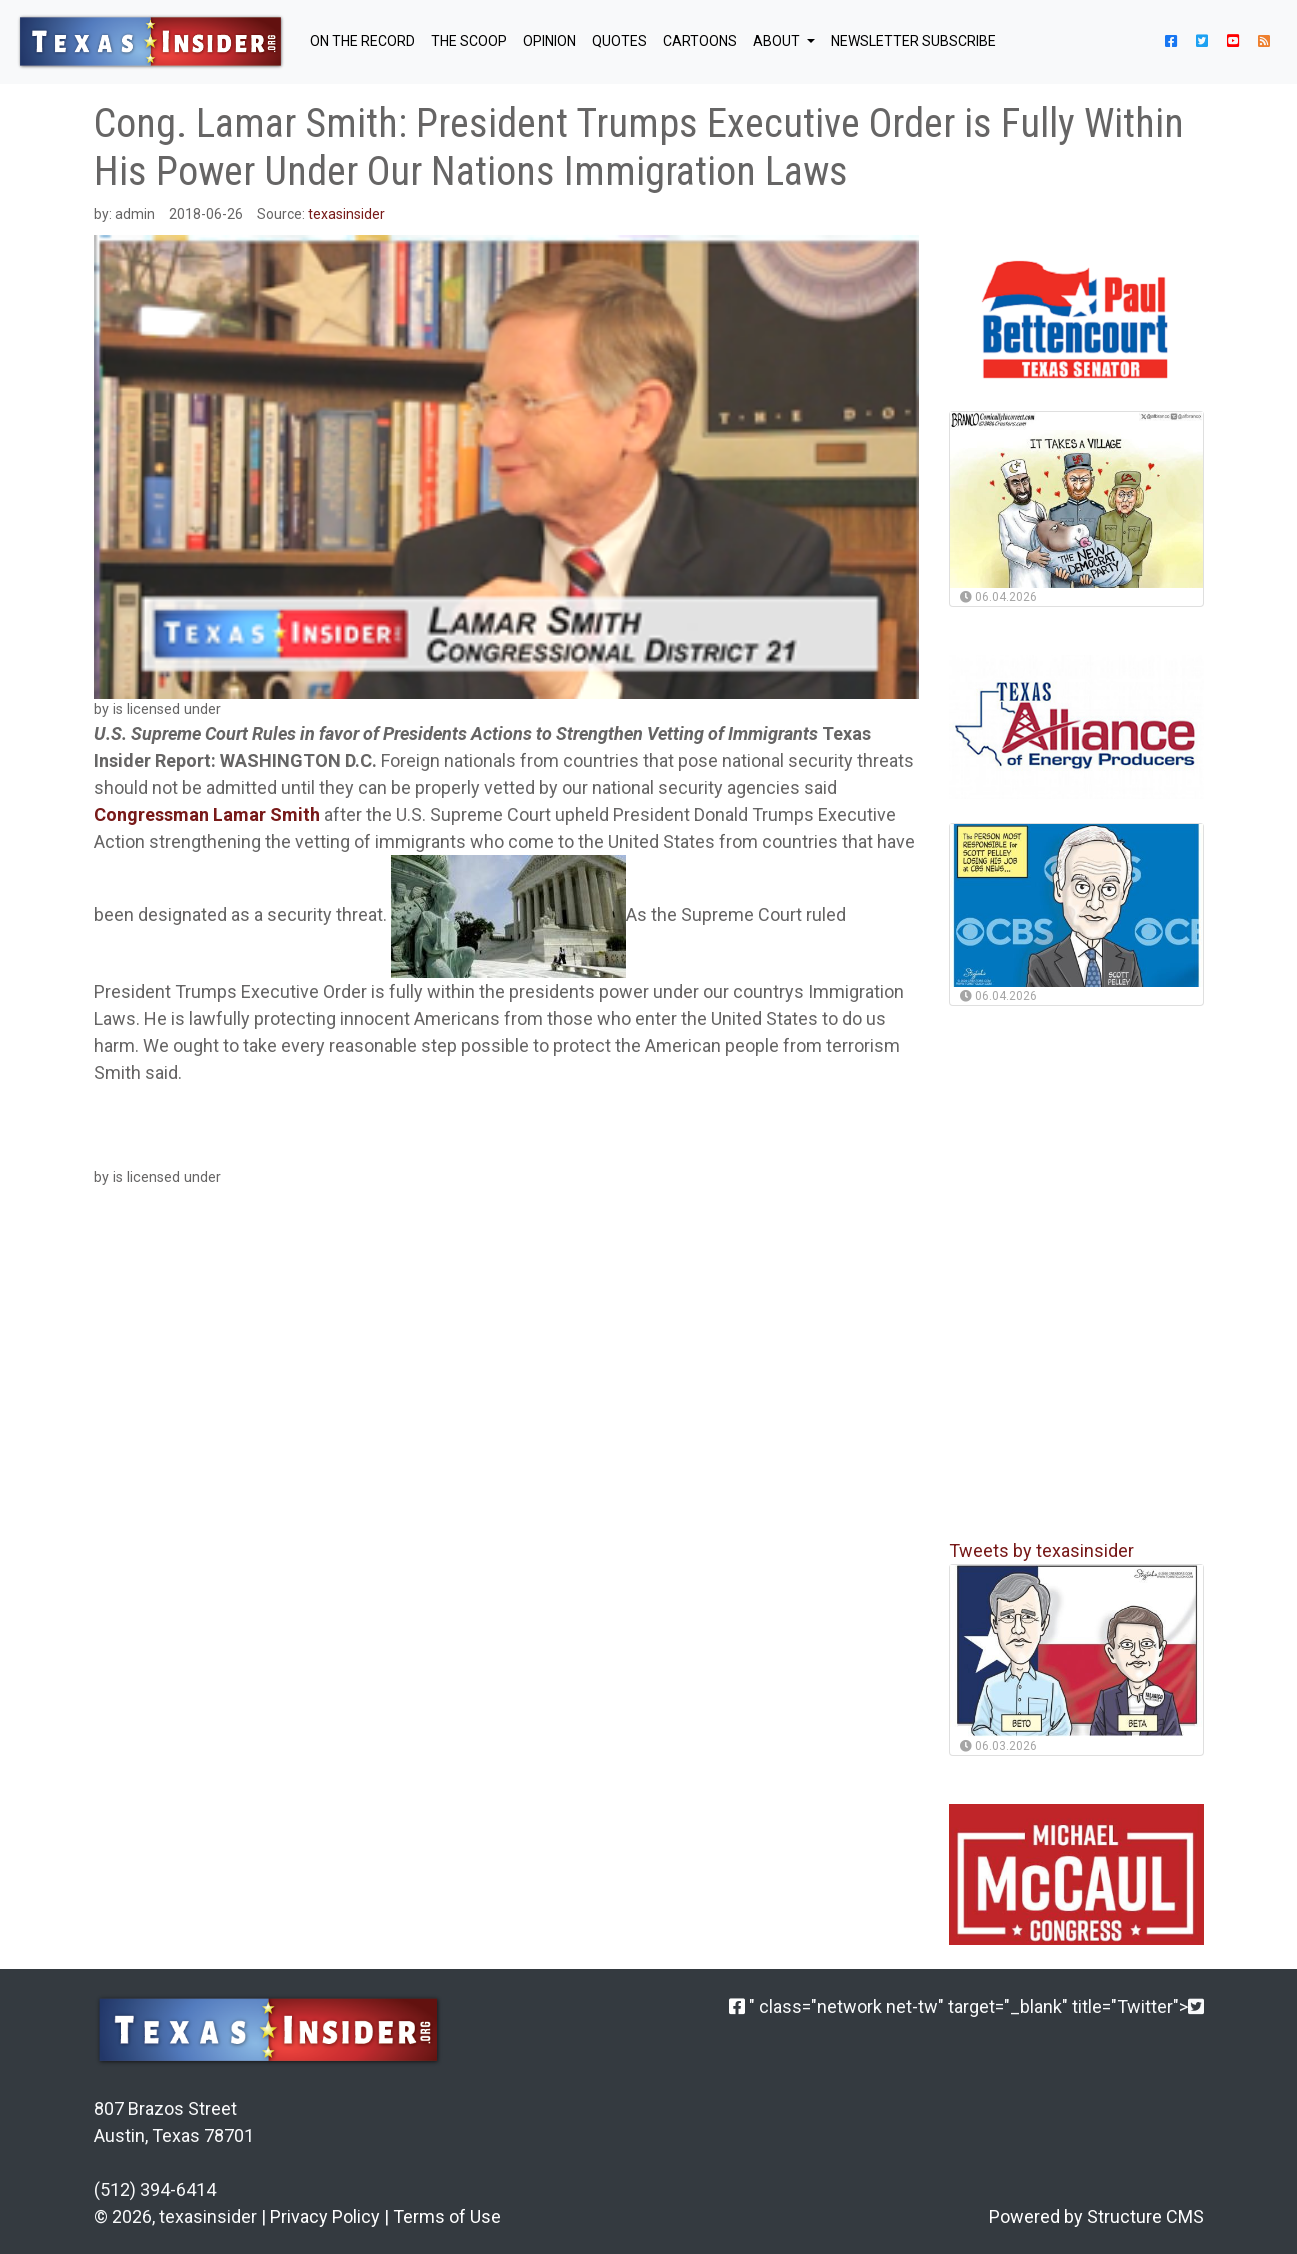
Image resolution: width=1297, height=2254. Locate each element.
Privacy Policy (325, 2216)
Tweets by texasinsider (1041, 1550)
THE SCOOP (469, 41)
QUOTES (619, 41)
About (778, 41)
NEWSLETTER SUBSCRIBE (913, 41)
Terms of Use (447, 2216)
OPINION (549, 41)
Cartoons (700, 41)
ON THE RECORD (362, 41)
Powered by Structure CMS (1096, 2216)
